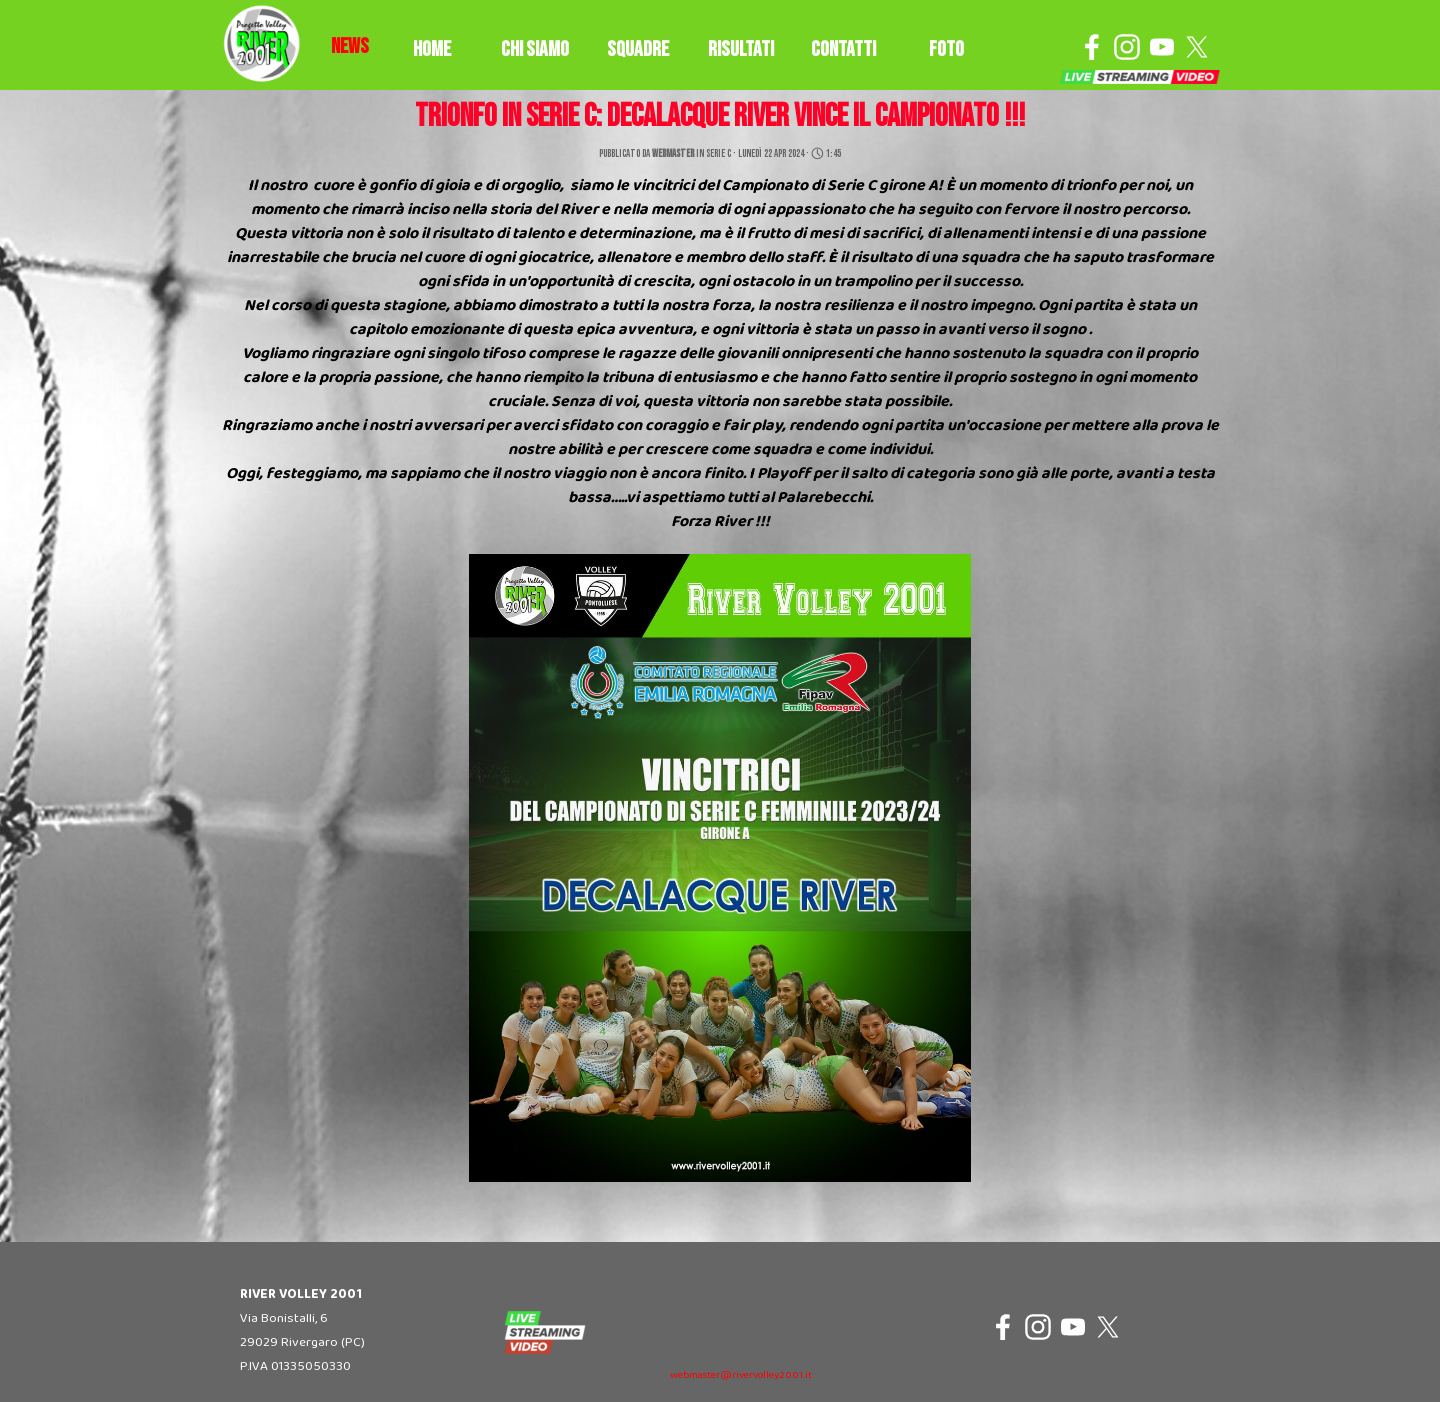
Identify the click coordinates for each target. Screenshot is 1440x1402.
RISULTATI (741, 49)
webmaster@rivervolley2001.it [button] (741, 1375)
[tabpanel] (350, 47)
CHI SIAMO (535, 49)
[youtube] (1162, 47)
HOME (432, 49)
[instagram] (1127, 47)
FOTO (946, 49)
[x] (1197, 47)
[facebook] (1092, 47)
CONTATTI (843, 49)
